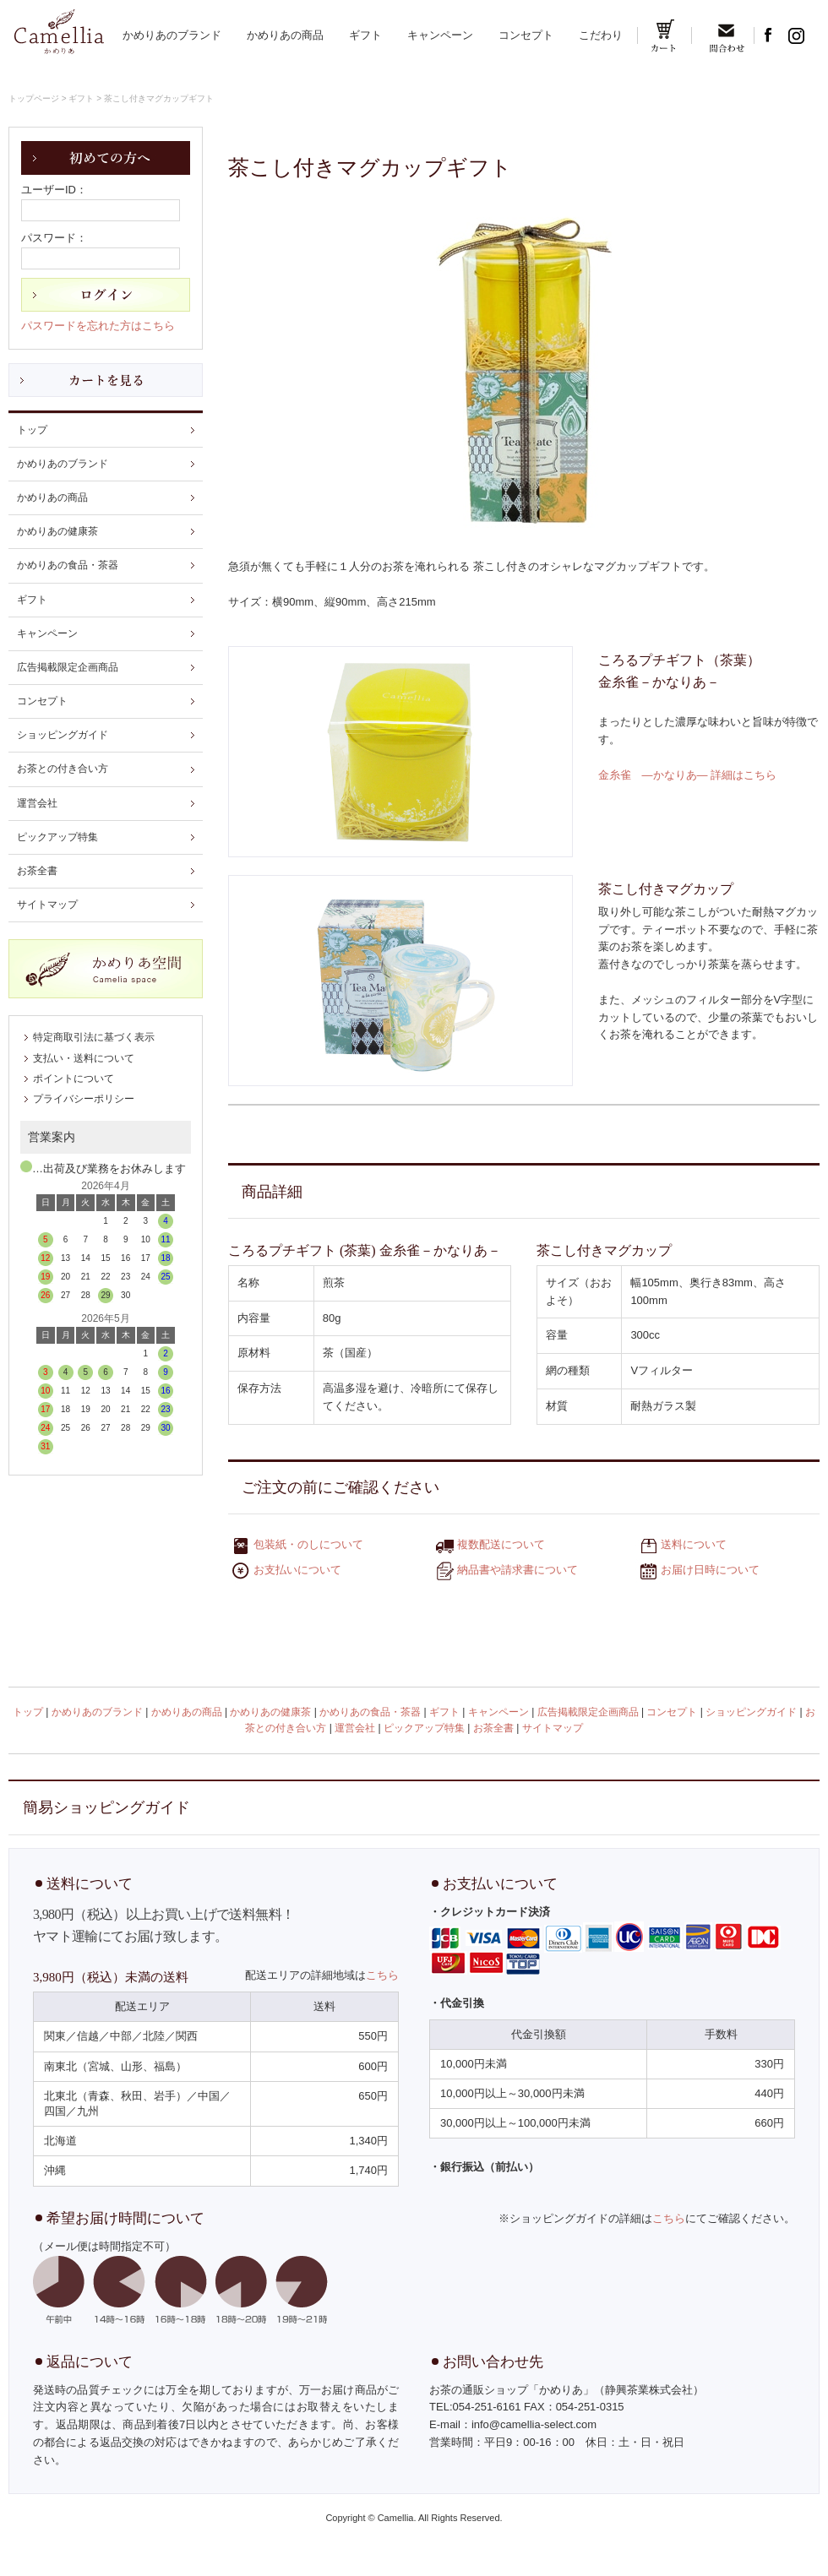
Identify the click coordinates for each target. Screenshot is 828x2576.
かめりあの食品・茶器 (67, 565)
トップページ (33, 98)
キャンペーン (440, 35)
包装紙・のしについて (308, 1545)
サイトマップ (47, 904)
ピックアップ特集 (57, 837)
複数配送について (501, 1545)
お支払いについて (297, 1570)
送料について (694, 1545)
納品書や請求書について (517, 1570)
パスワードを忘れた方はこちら (98, 325)
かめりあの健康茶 (57, 531)
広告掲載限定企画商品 (67, 667)
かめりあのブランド (172, 35)
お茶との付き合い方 (62, 768)
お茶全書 (37, 871)
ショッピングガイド (62, 735)
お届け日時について (710, 1570)
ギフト (365, 35)
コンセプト (525, 35)
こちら (382, 1975)
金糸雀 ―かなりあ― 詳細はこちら (687, 775)
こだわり (601, 35)
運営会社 (37, 803)
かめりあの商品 (285, 35)
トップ (32, 430)
